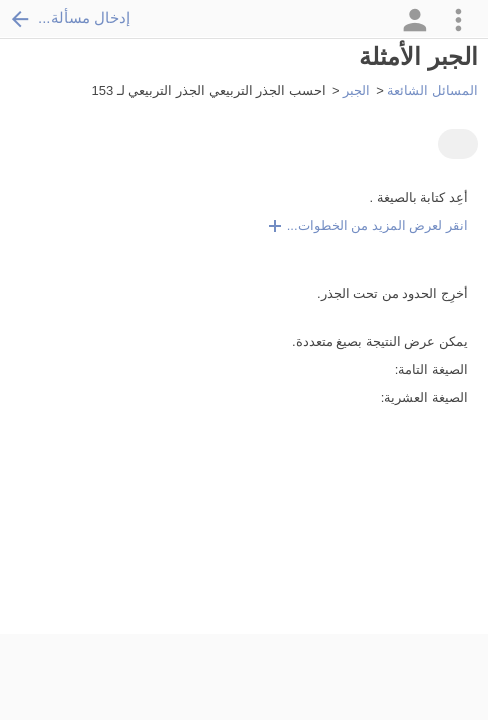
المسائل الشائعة (432, 90)
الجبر (356, 90)
